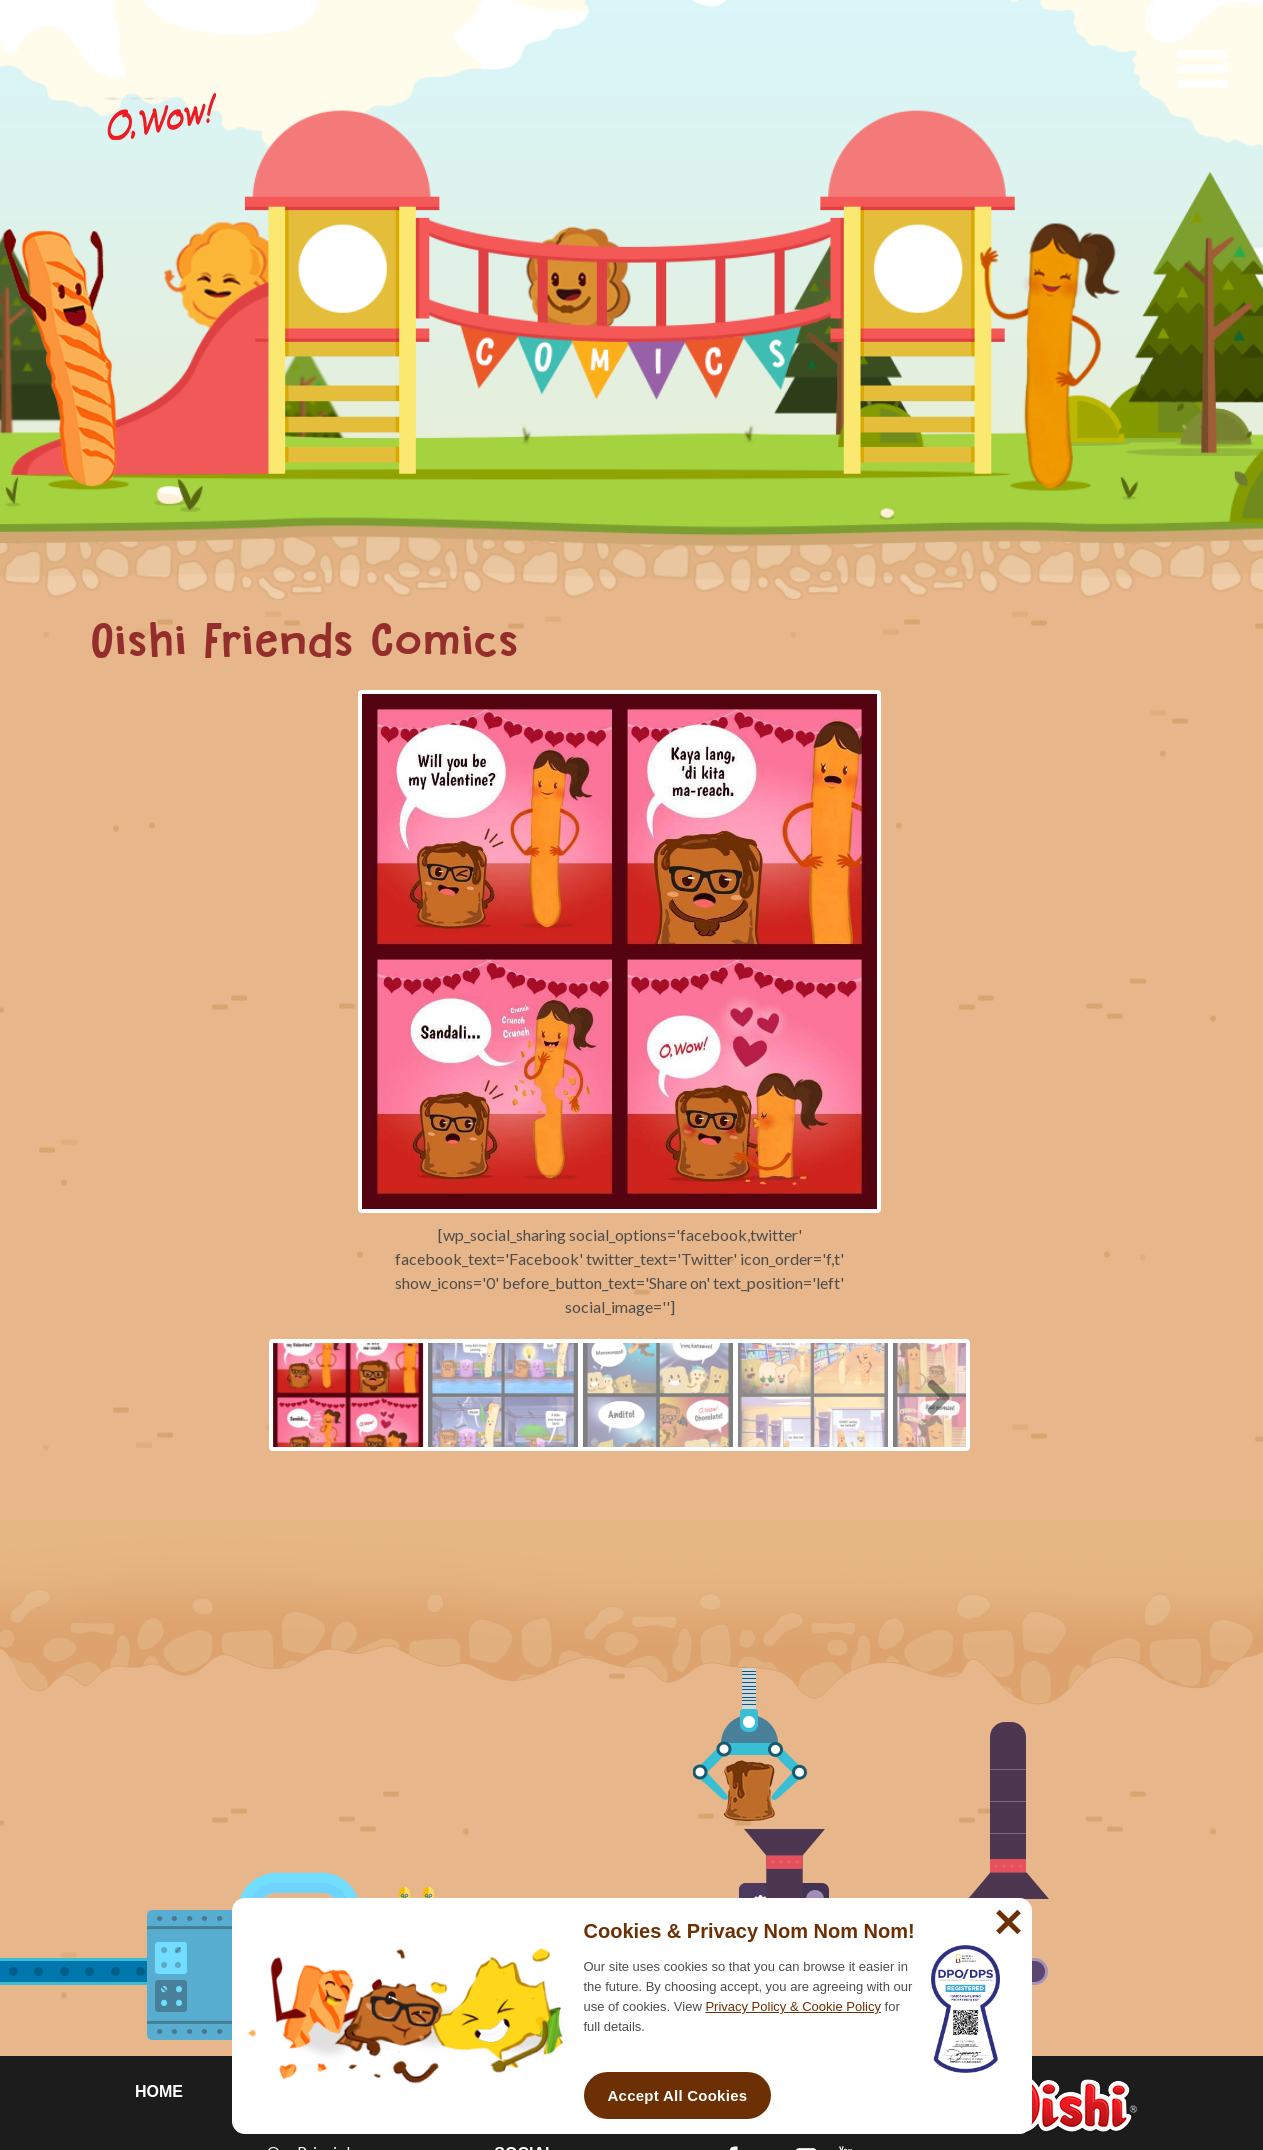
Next (931, 1394)
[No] (1006, 1914)
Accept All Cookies (678, 2095)
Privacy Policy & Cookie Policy (793, 2006)
